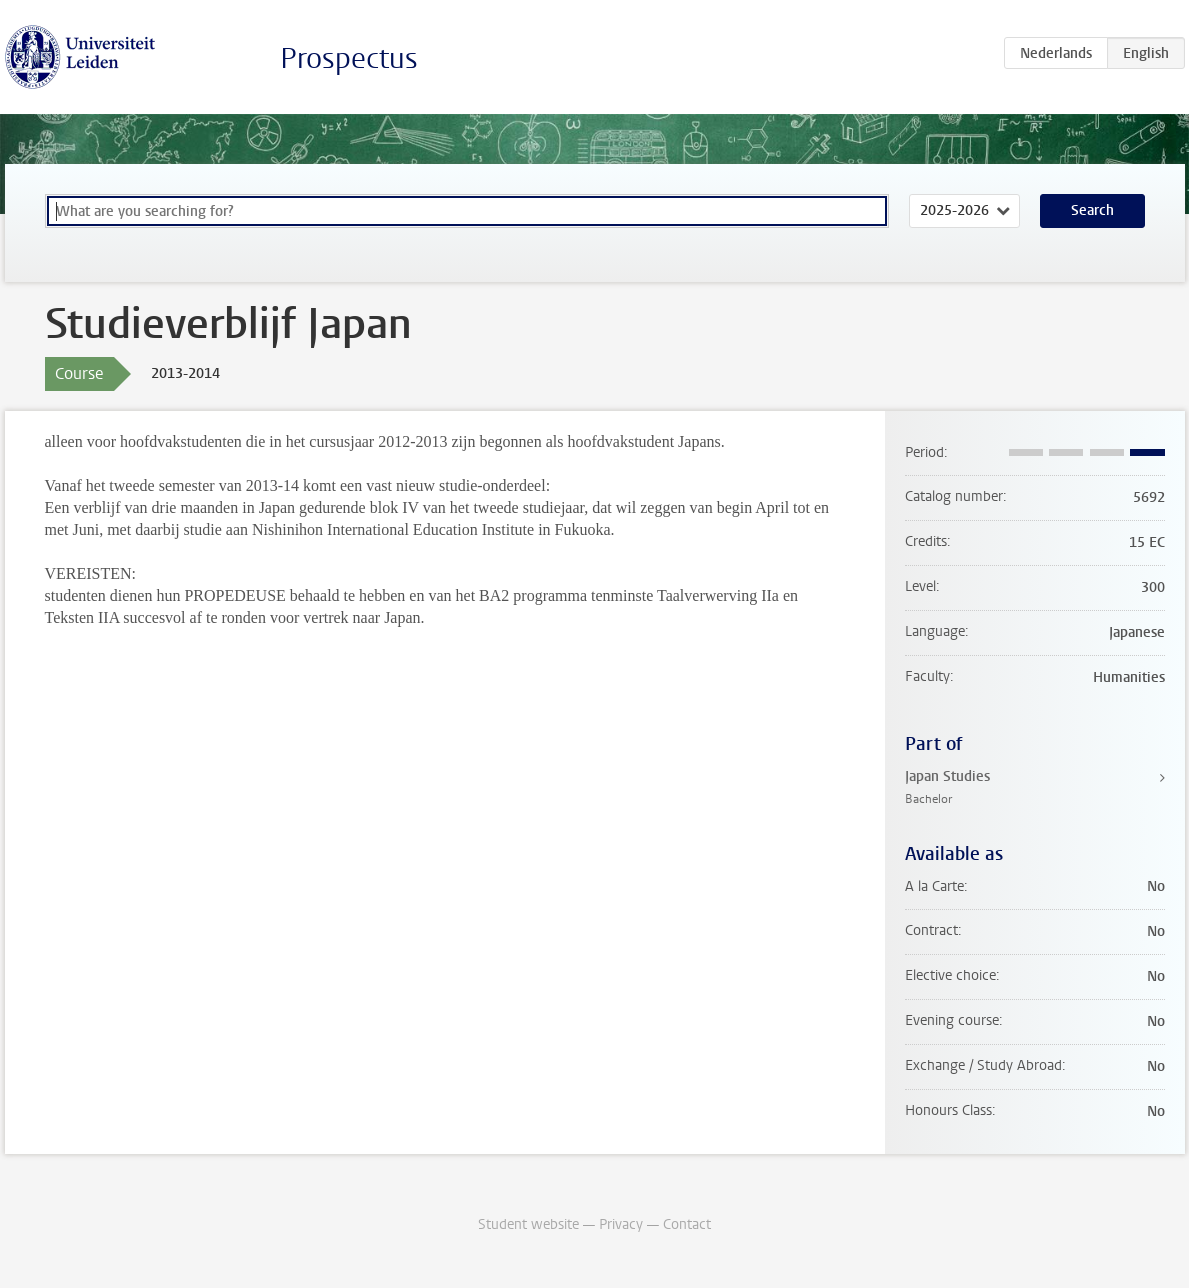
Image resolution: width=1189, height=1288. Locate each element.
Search (1092, 210)
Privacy (621, 1224)
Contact (687, 1224)
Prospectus (349, 58)
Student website (528, 1224)
